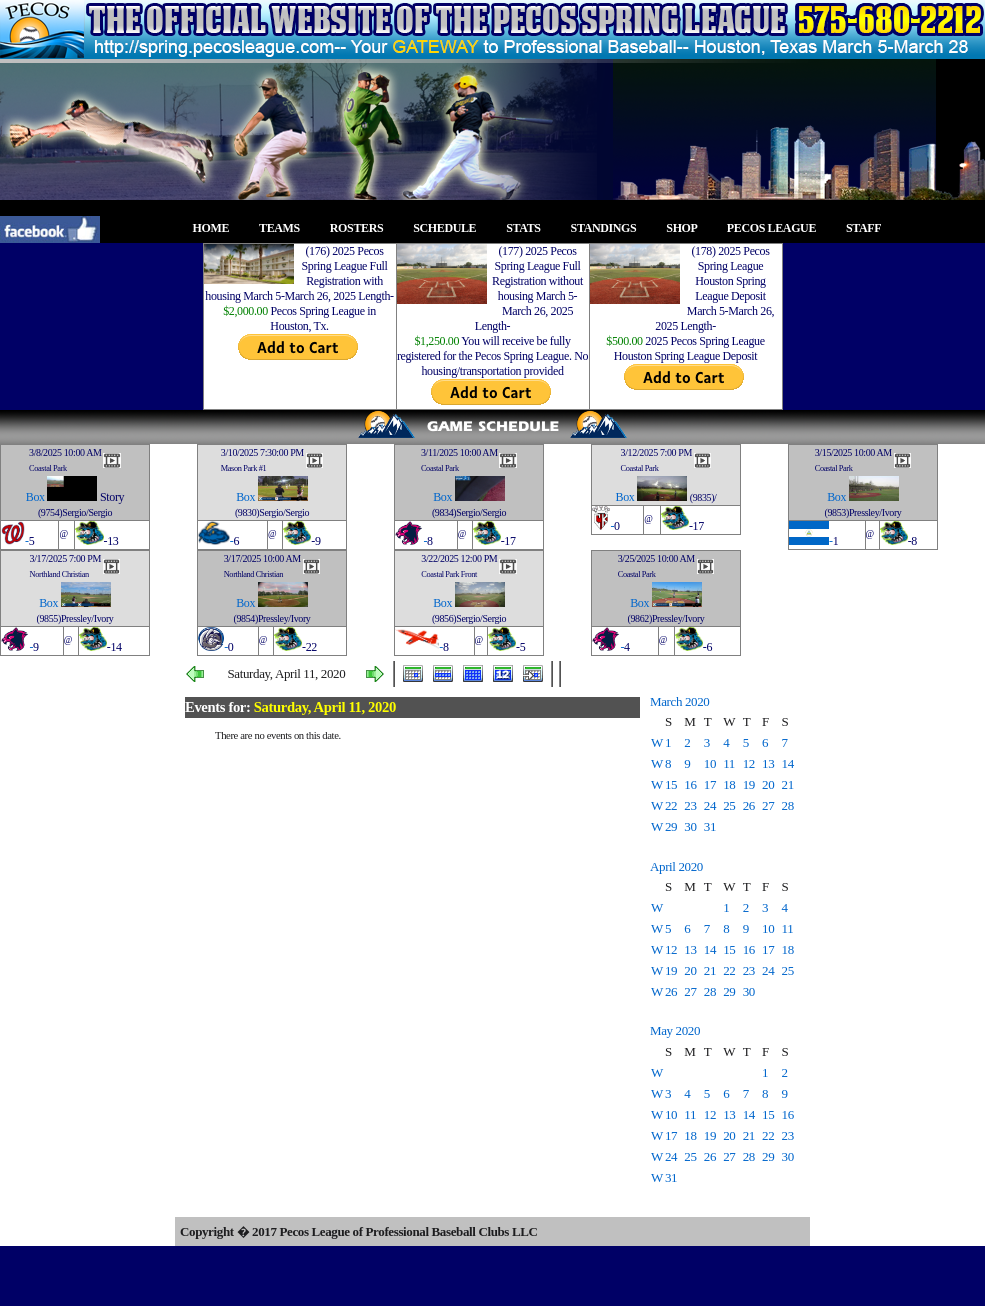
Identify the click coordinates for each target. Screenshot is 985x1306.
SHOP (687, 228)
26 (749, 805)
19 (749, 784)
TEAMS (285, 228)
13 (768, 763)
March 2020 (679, 701)
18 (729, 784)
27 (768, 805)
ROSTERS (362, 228)
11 (729, 763)
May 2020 (675, 1030)
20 (768, 784)
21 (788, 784)
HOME (217, 228)
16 (690, 784)
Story (112, 497)
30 (690, 826)
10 (710, 763)
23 (690, 805)
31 (710, 826)
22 (671, 805)
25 (729, 805)
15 (671, 784)
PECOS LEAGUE (777, 228)
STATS (529, 228)
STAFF (869, 228)
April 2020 (676, 866)
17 (710, 784)
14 (788, 763)
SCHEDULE (450, 228)
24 (710, 805)
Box (35, 497)
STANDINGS (609, 228)
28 (788, 805)
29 (671, 826)
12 (749, 763)
